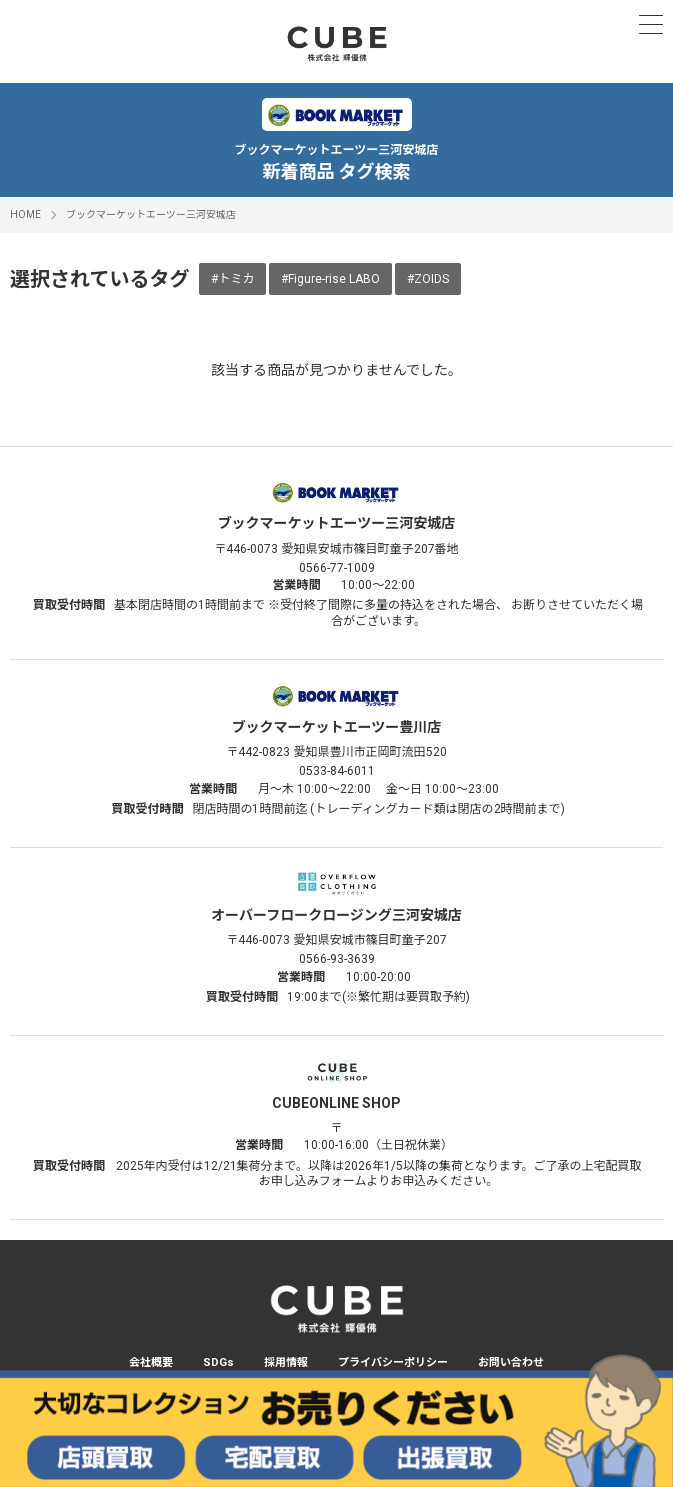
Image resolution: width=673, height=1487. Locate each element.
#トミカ (232, 279)
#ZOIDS (428, 279)
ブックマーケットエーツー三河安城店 (151, 214)
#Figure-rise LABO (330, 279)
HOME (25, 214)
